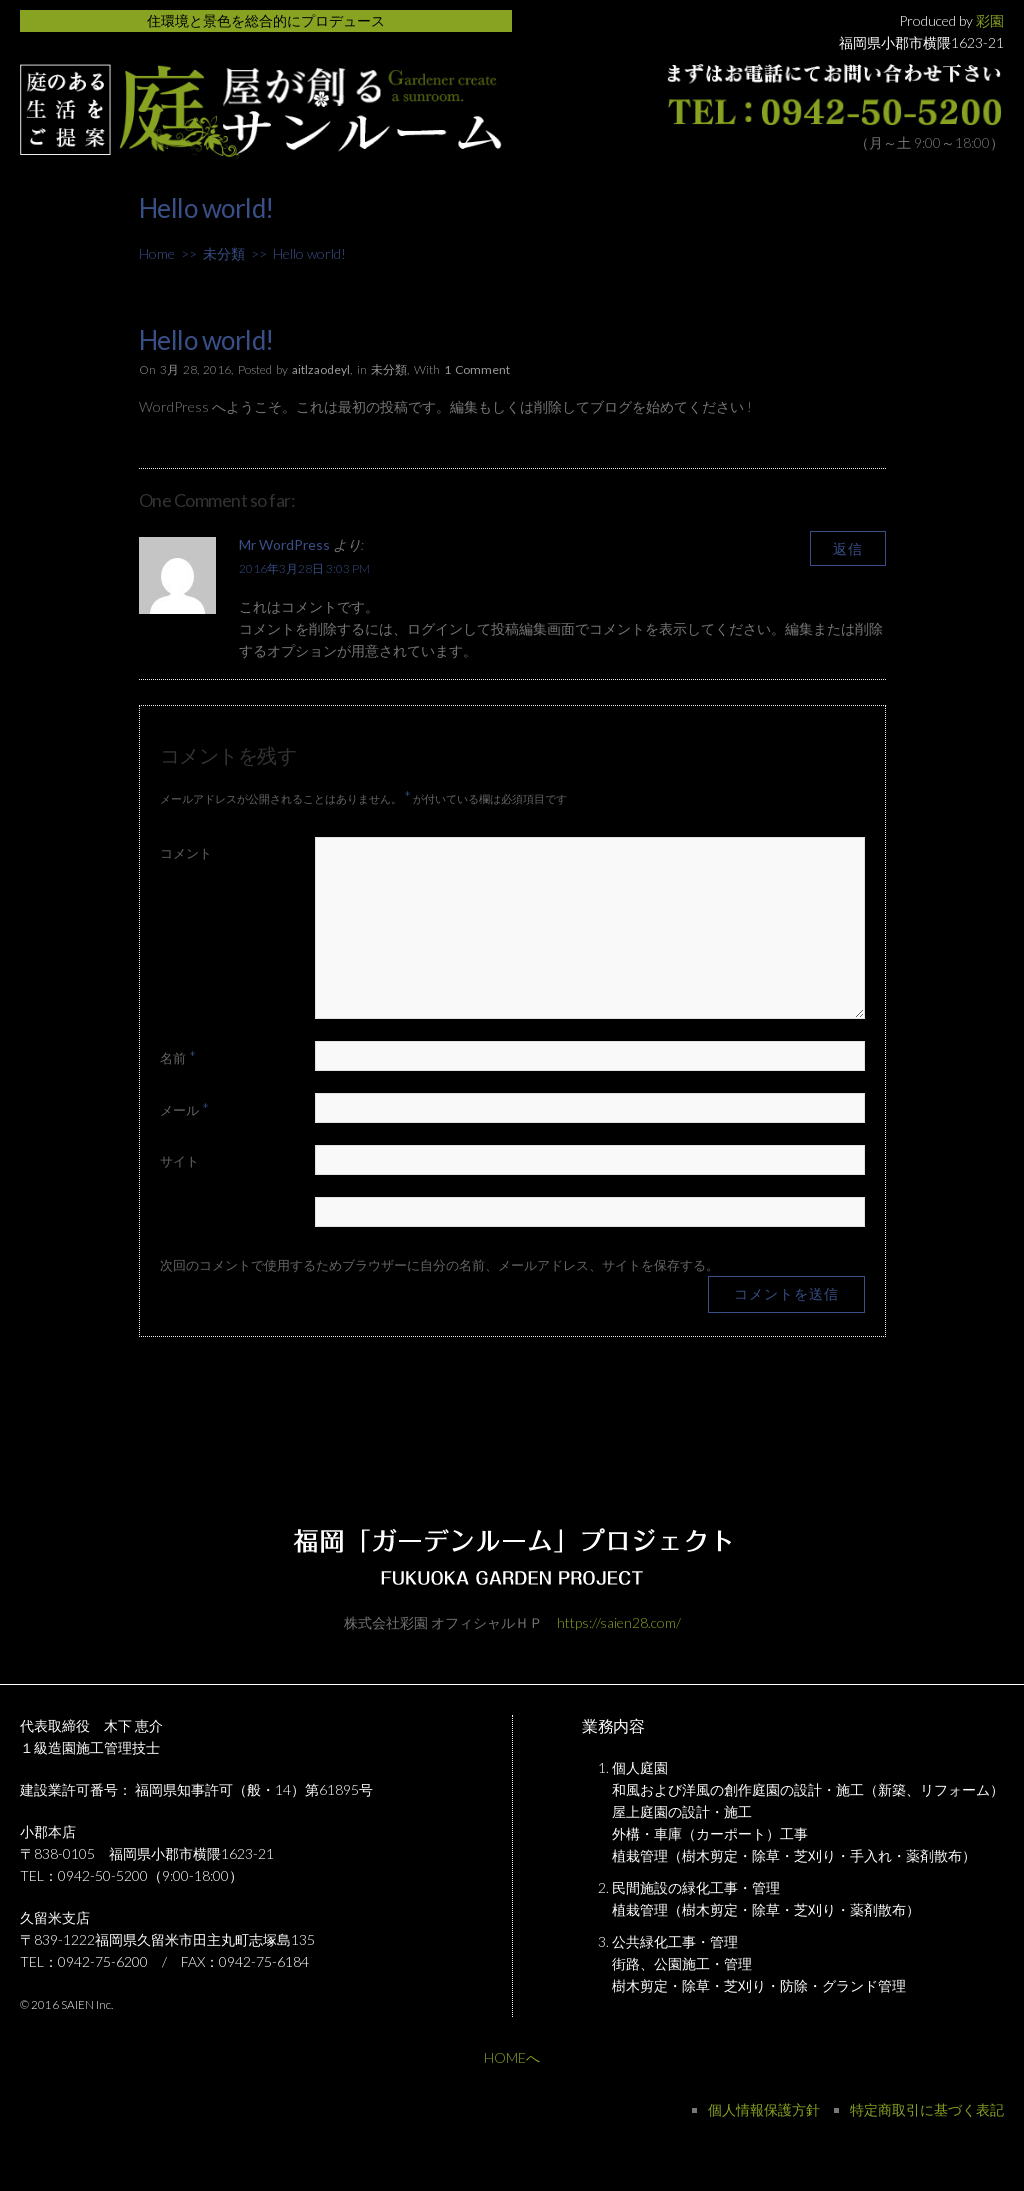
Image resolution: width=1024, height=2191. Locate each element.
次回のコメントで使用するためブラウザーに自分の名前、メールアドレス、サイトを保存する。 (439, 1265)
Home (157, 253)
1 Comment (477, 369)
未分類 (224, 253)
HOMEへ (512, 2057)
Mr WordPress (284, 544)
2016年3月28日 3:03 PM (304, 568)
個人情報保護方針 (764, 2109)
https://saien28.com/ (619, 1622)
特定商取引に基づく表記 (927, 2109)
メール (184, 1108)
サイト (179, 1161)
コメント (186, 853)
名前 (178, 1056)
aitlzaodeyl (321, 369)
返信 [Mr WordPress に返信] (848, 548)
